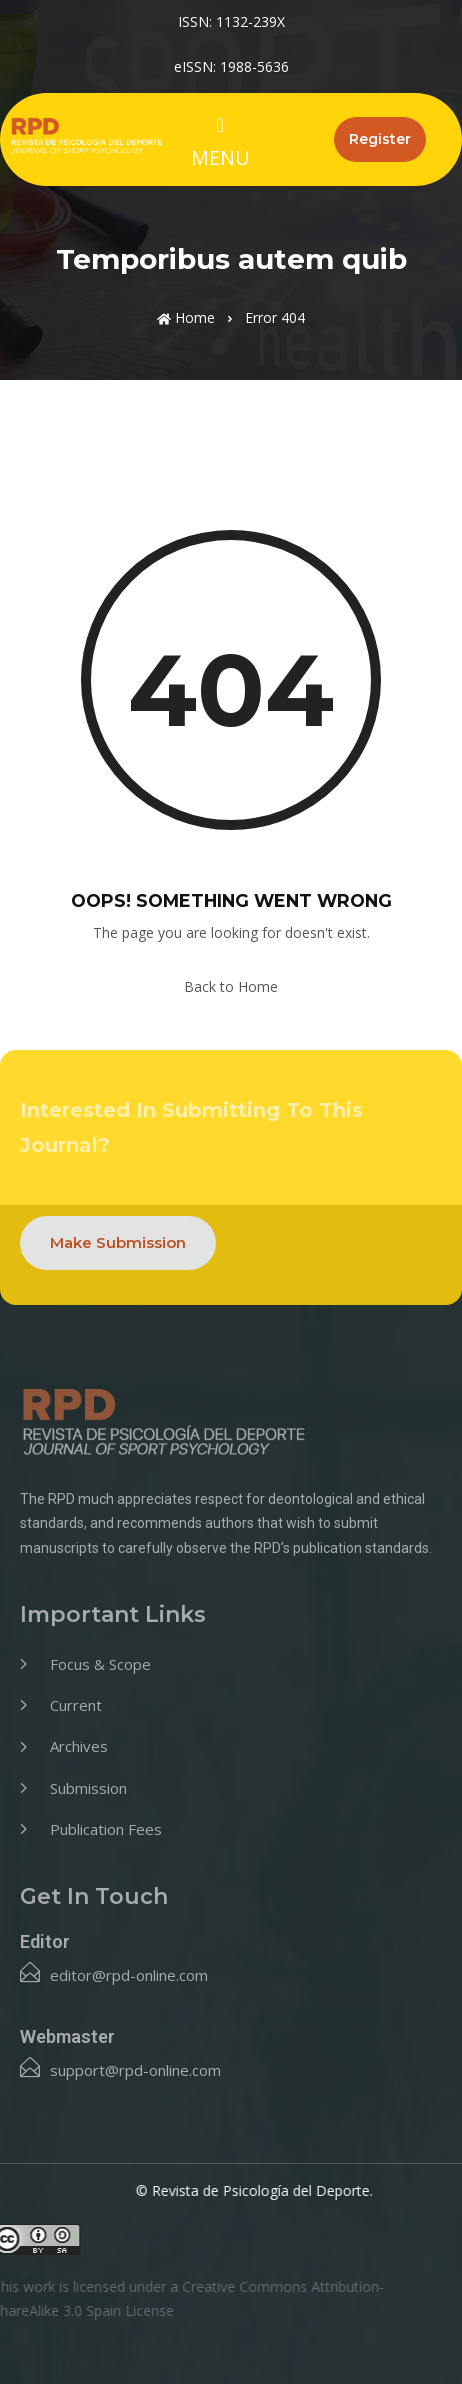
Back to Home (231, 986)
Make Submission (118, 1242)
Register (380, 139)
